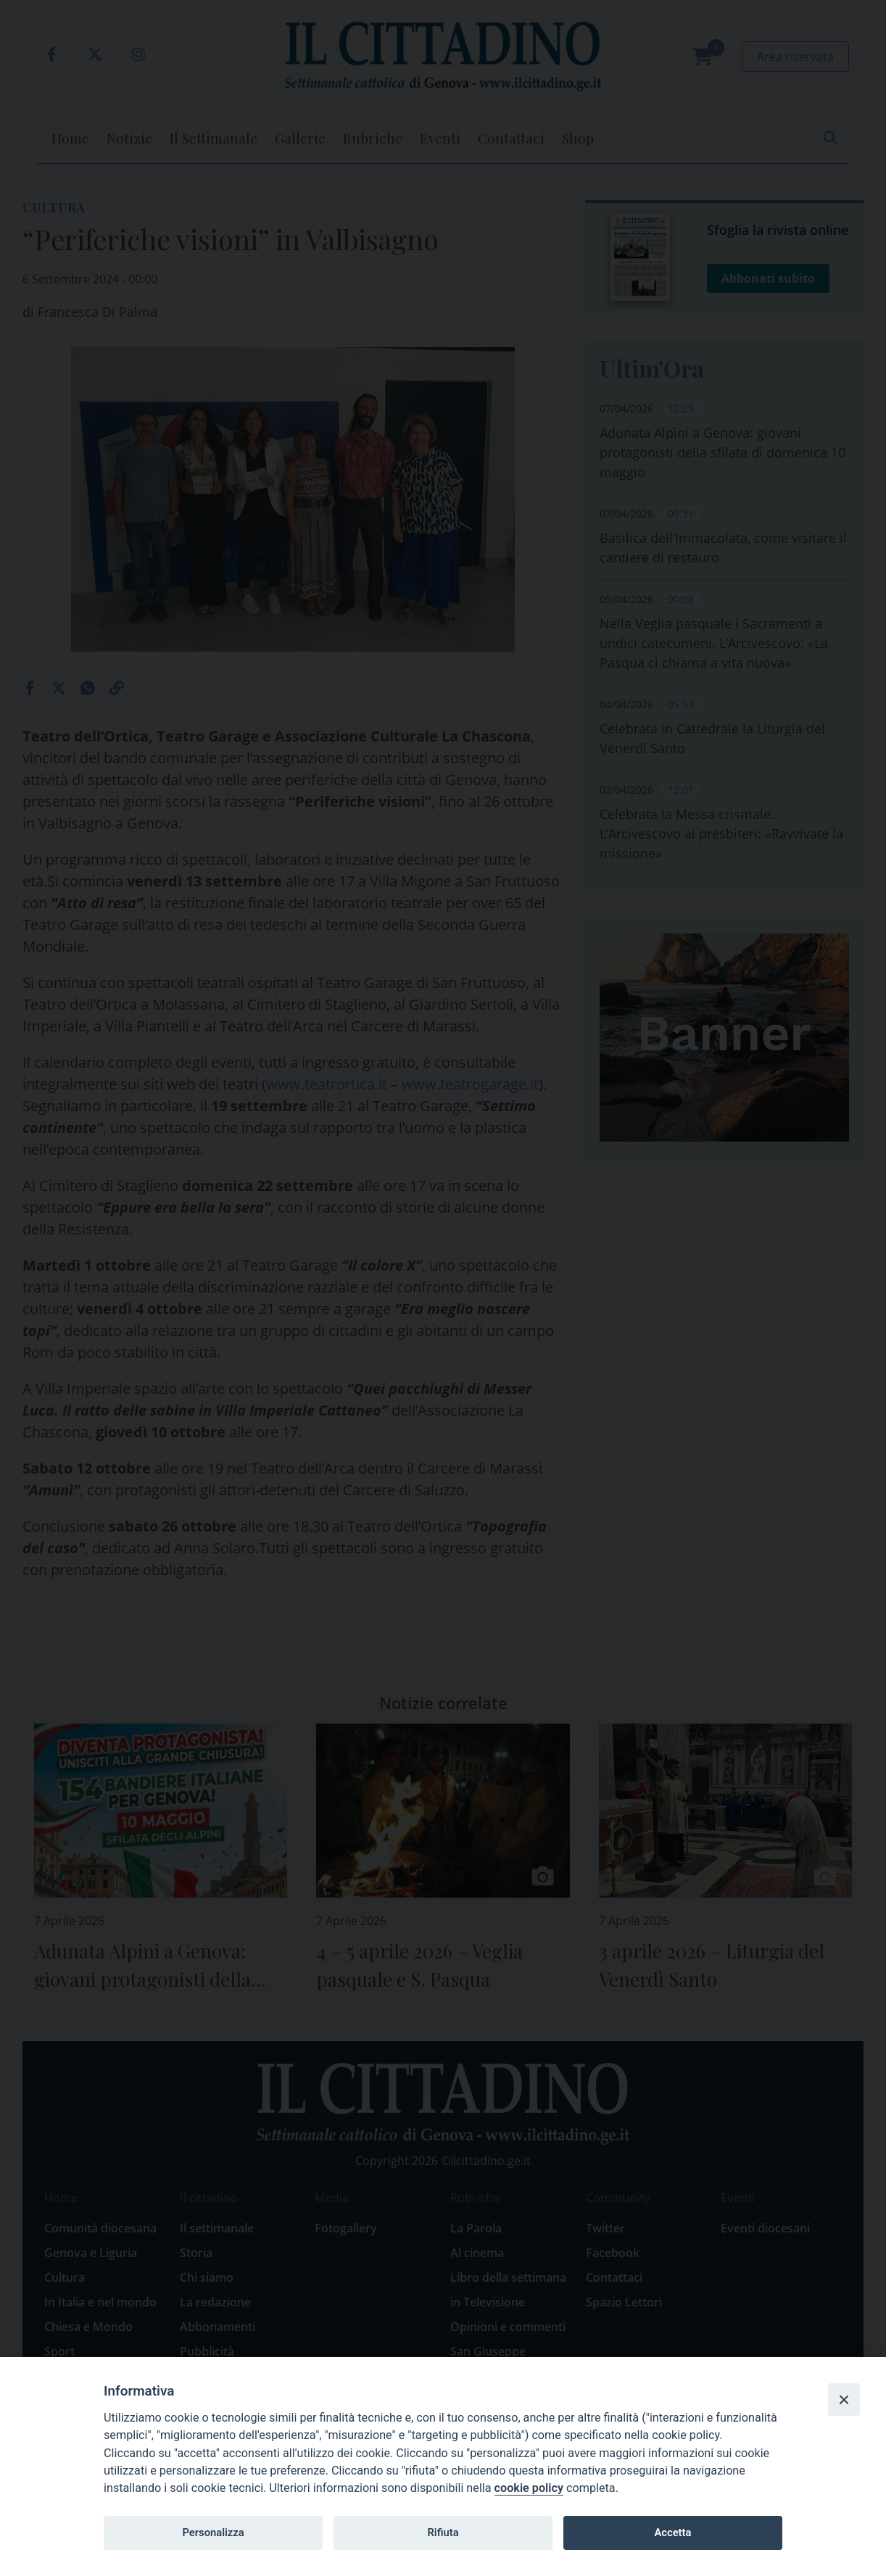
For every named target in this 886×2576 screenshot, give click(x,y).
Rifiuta (442, 2532)
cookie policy (528, 2488)
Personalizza (213, 2532)
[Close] (844, 2399)
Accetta (672, 2532)
